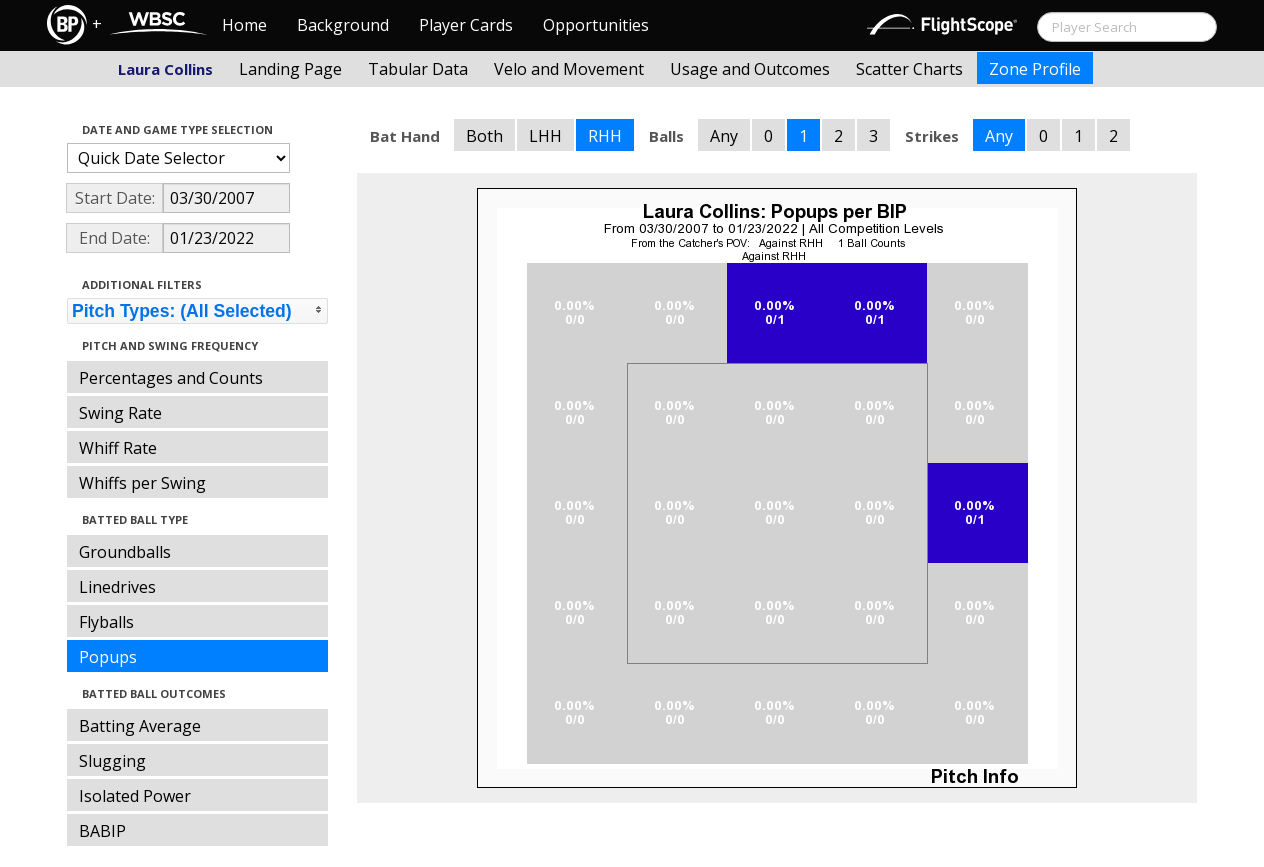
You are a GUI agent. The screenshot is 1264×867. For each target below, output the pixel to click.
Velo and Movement (569, 69)
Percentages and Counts (171, 378)
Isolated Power (135, 796)
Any (724, 136)
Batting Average (140, 726)
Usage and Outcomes (750, 69)
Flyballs (106, 622)
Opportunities (596, 25)
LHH (545, 136)
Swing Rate (120, 413)
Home (244, 25)
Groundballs (125, 552)
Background (343, 25)
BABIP (102, 831)
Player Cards (466, 25)
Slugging (112, 761)
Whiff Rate (118, 448)
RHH (605, 136)
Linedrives (117, 587)
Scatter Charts (909, 69)
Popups (108, 657)
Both (484, 136)
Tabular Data (418, 69)
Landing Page (290, 69)
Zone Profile (1035, 69)
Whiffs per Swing (142, 483)
